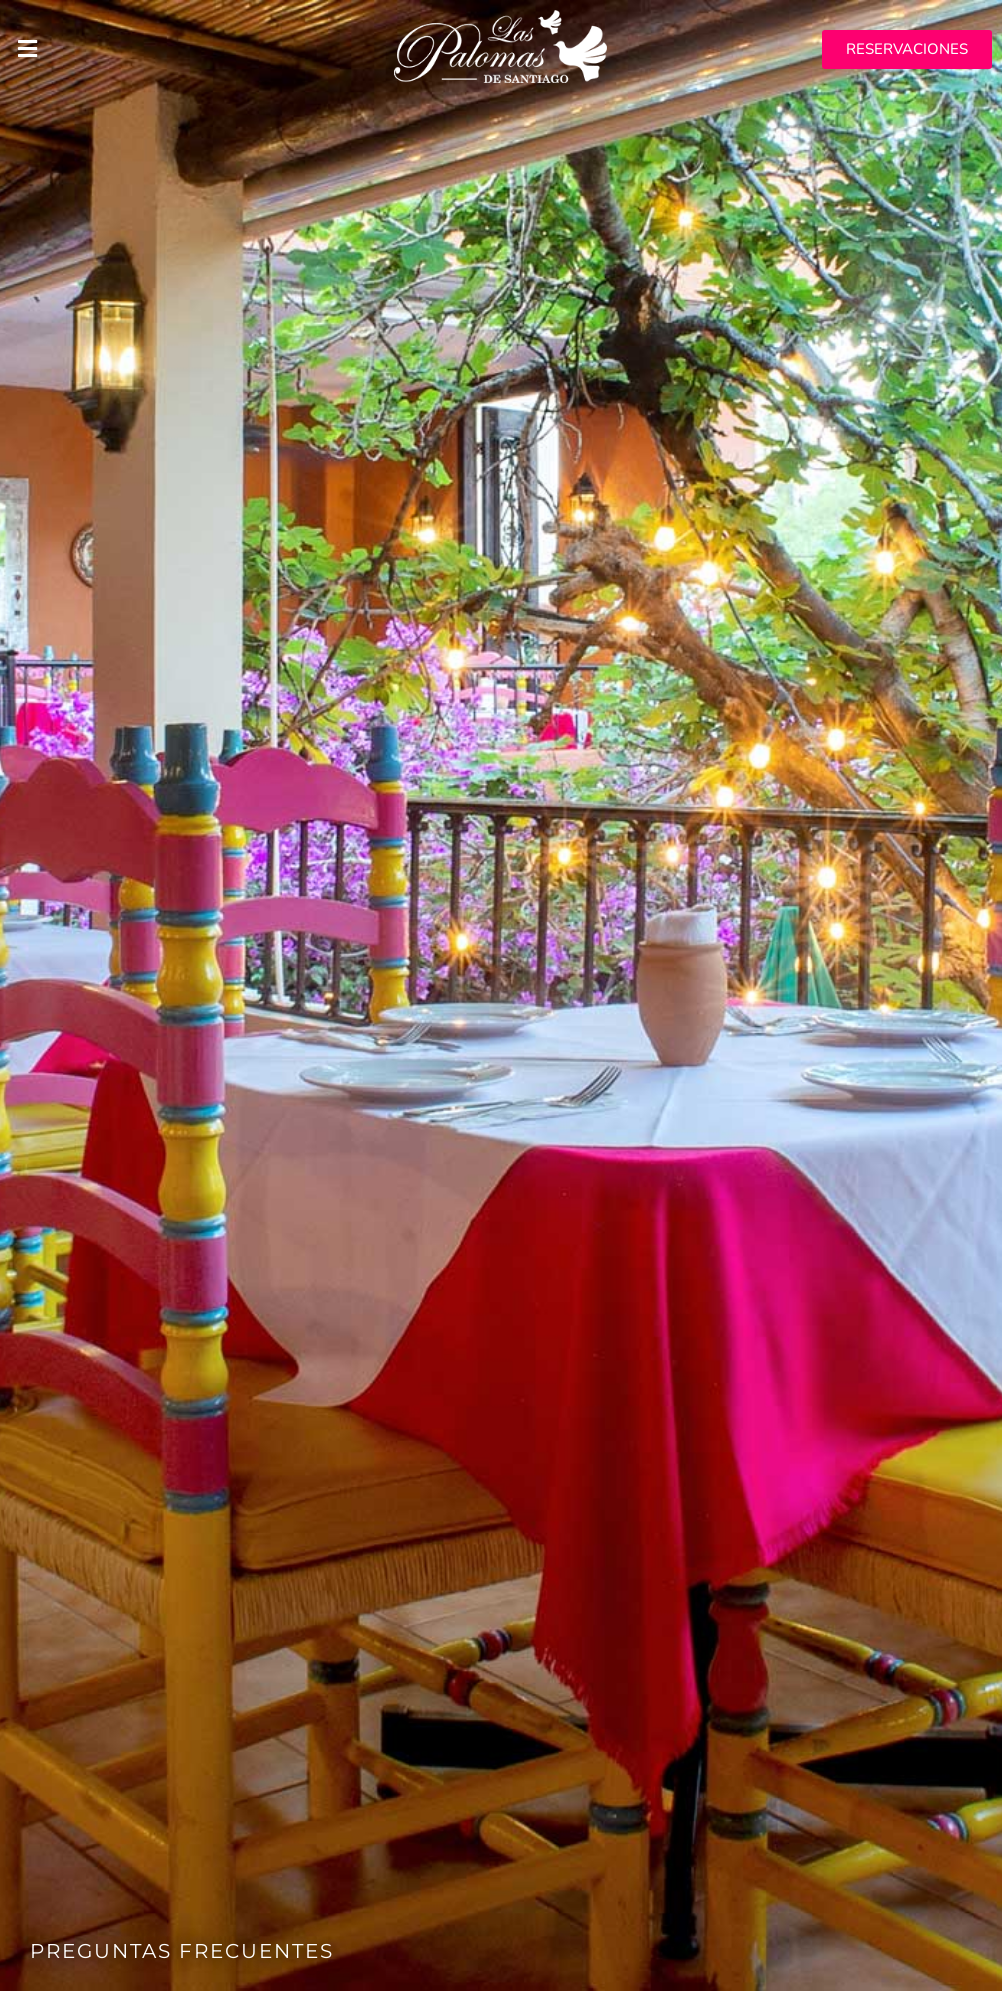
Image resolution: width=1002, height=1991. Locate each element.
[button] (167, 50)
